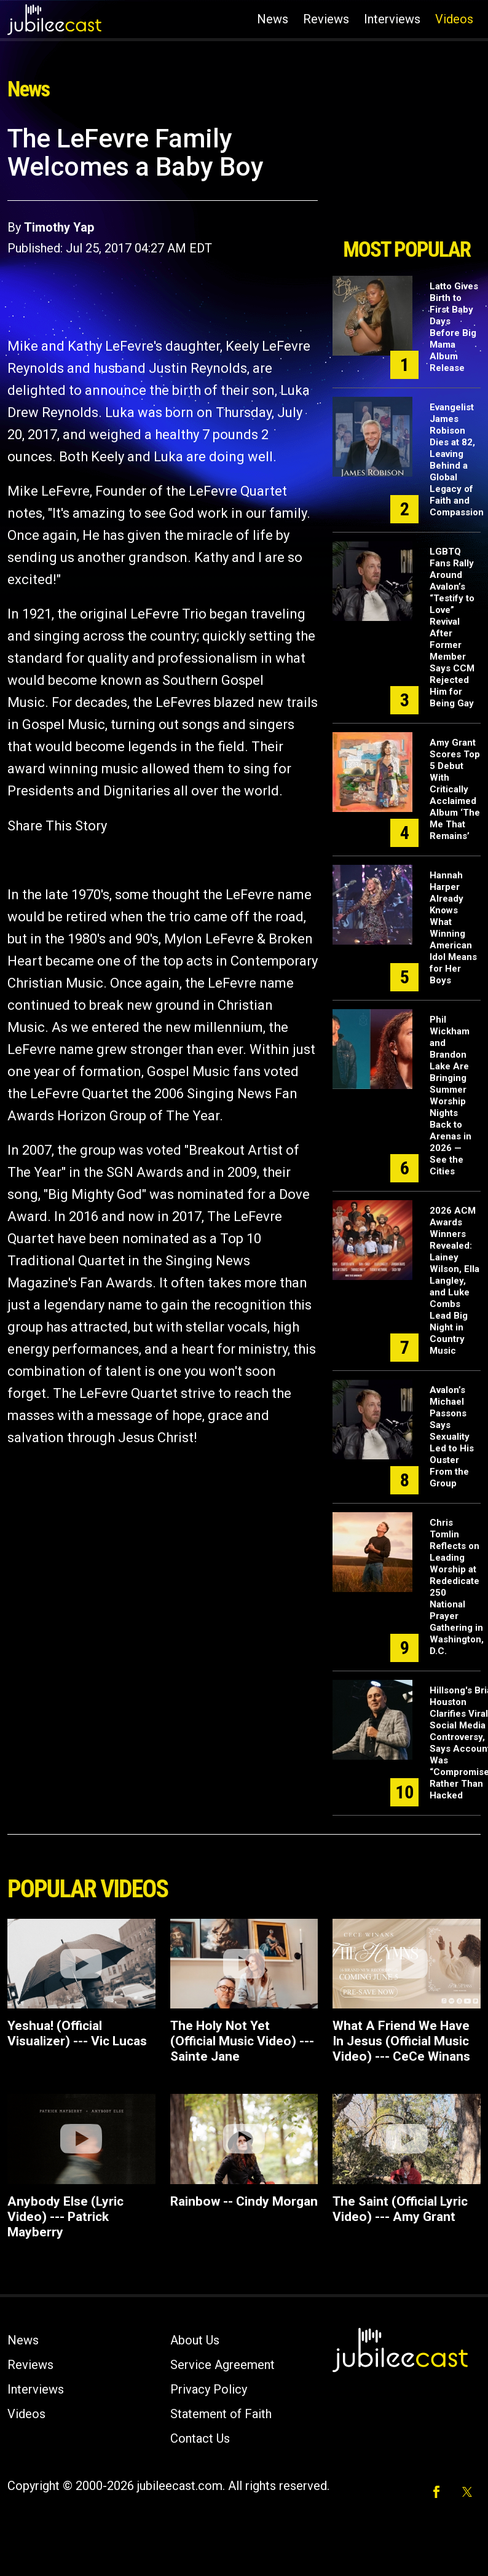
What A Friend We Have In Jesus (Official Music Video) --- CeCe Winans (401, 2041)
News (272, 19)
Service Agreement (222, 2364)
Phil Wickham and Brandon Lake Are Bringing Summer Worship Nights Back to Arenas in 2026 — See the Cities (450, 1095)
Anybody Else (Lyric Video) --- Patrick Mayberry (65, 2216)
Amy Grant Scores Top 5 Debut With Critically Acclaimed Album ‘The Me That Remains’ (455, 789)
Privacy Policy (208, 2389)
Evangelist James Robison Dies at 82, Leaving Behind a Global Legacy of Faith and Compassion (457, 460)
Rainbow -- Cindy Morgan (244, 2201)
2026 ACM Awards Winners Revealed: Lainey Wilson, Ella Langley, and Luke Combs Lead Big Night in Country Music (454, 1280)
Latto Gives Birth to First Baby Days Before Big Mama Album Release (454, 327)
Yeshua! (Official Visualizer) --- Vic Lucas (77, 2033)
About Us (194, 2340)
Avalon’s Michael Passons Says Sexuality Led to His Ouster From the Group (452, 1436)
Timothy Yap (59, 227)
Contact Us (200, 2438)
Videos (454, 19)
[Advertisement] (404, 176)
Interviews (392, 19)
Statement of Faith (221, 2413)
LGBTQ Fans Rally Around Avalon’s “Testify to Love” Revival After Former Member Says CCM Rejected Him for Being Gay (452, 627)
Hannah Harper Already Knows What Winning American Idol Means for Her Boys (453, 928)
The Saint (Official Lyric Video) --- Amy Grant (400, 2209)
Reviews (326, 19)
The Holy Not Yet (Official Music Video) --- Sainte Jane (242, 2041)
